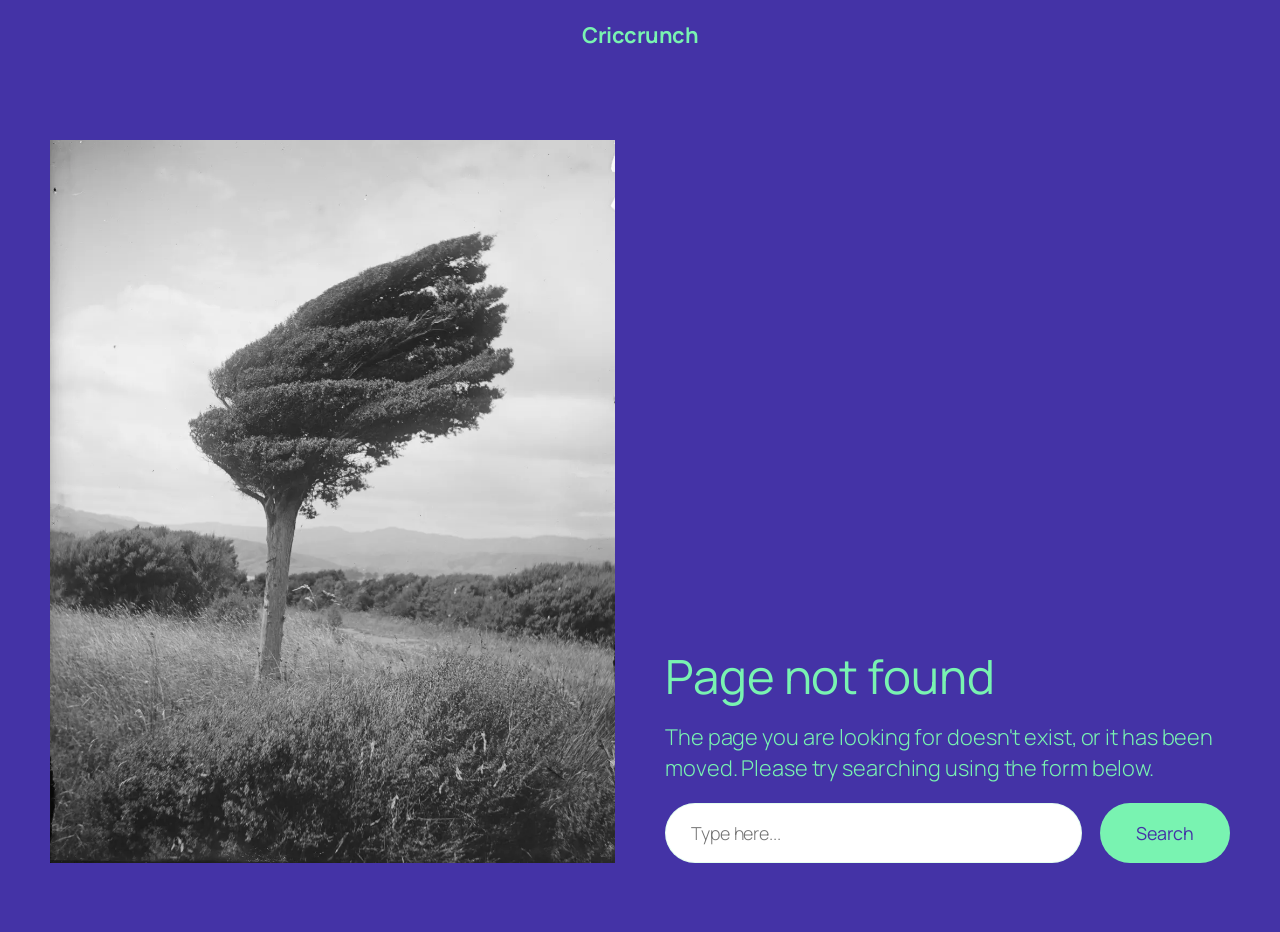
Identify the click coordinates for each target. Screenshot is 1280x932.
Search (1165, 833)
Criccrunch (640, 35)
